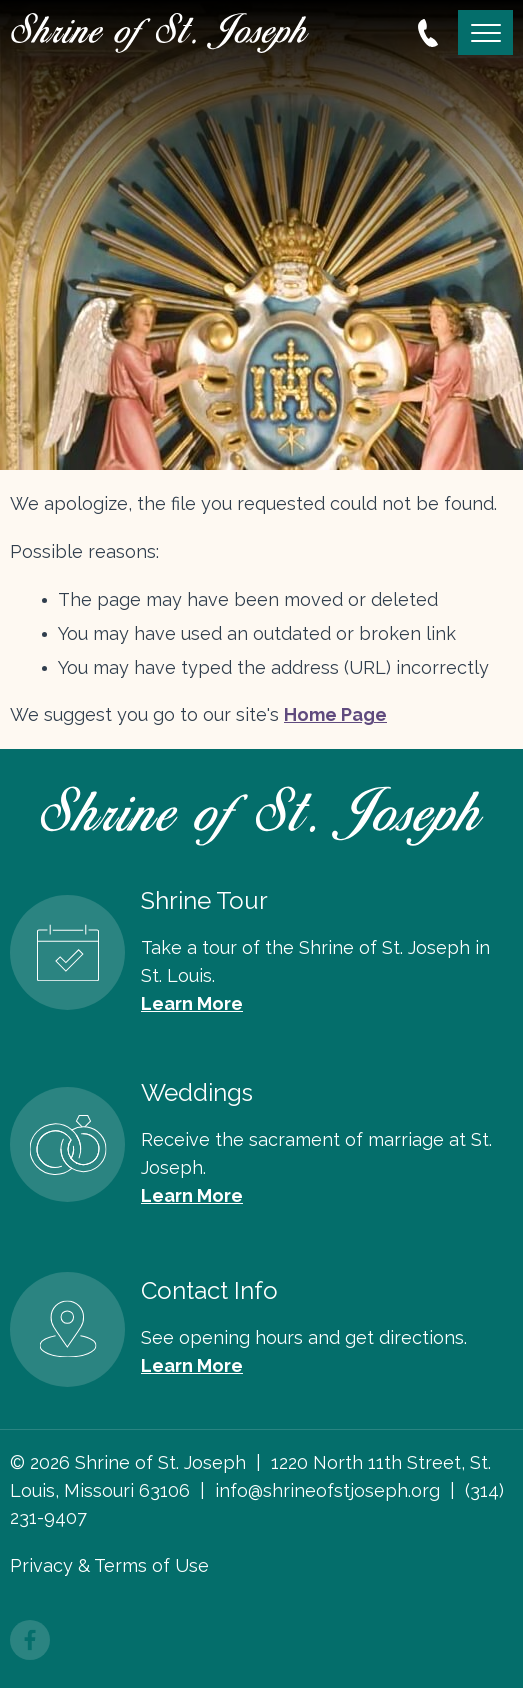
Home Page (335, 714)
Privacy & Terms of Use (109, 1565)
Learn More (192, 1003)
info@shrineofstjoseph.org (327, 1490)
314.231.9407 (428, 33)
